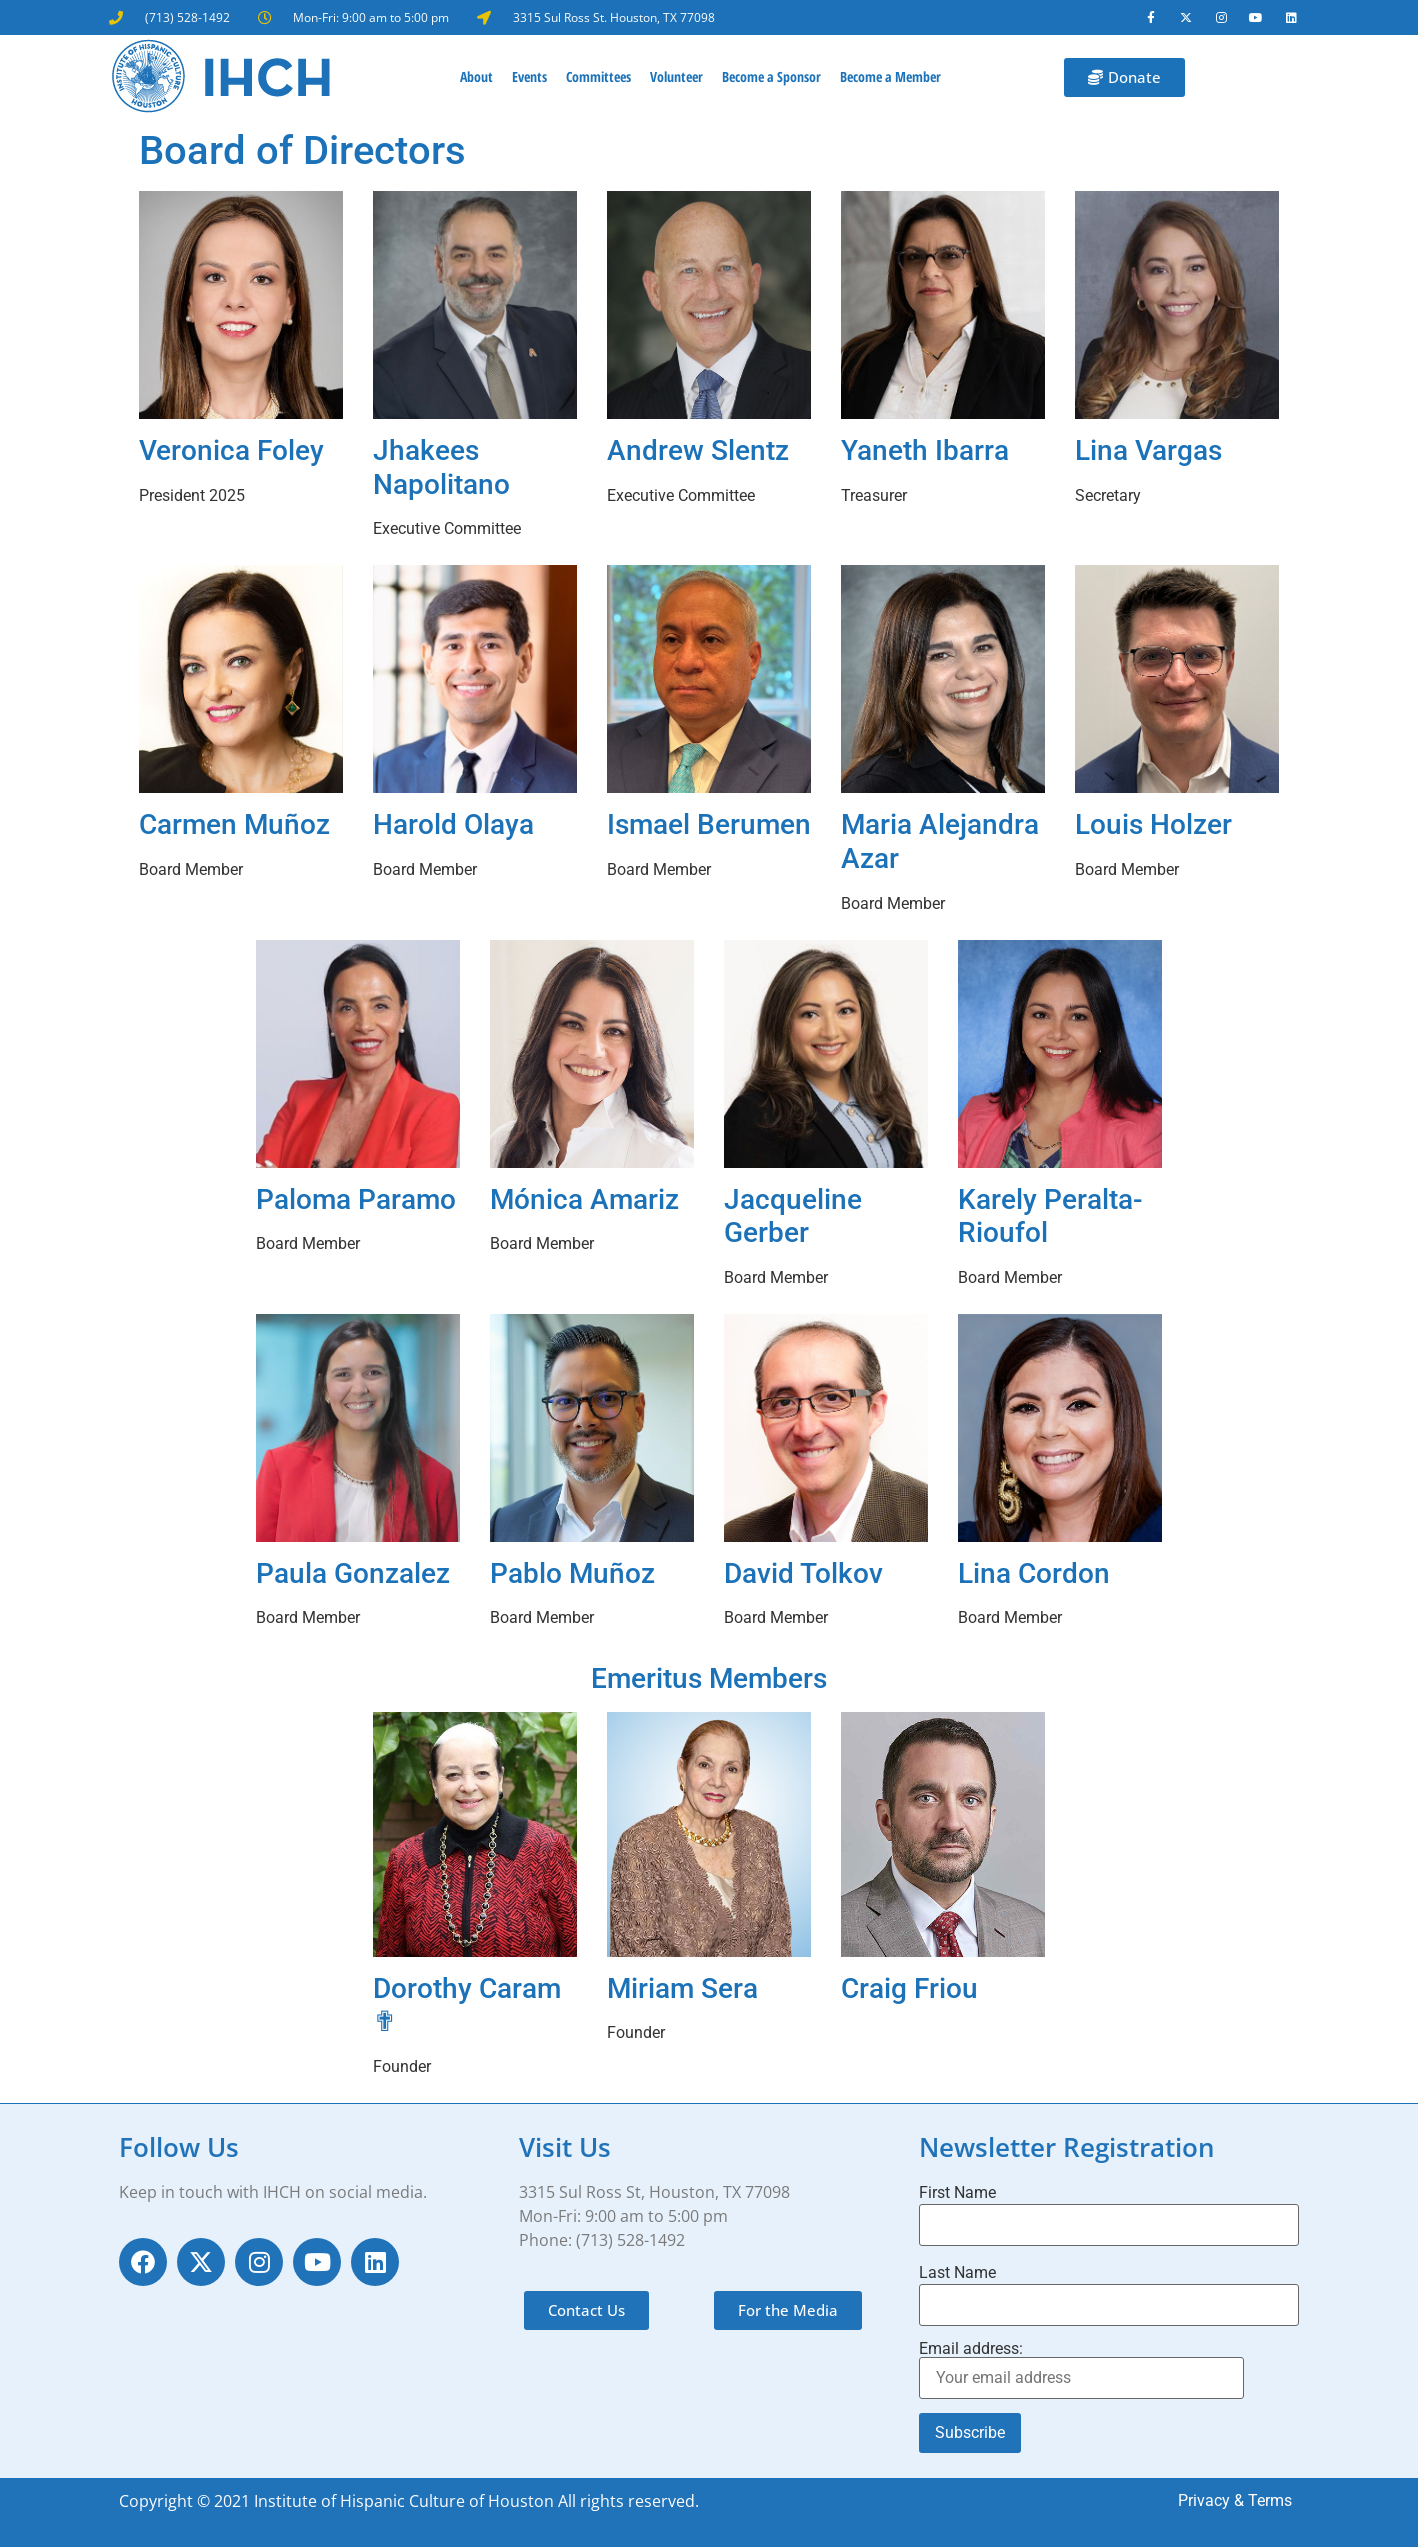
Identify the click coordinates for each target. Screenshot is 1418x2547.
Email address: (1081, 2371)
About (476, 77)
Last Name (957, 2274)
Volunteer (676, 77)
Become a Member (890, 77)
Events (529, 77)
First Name (957, 2194)
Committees (598, 77)
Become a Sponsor (771, 77)
